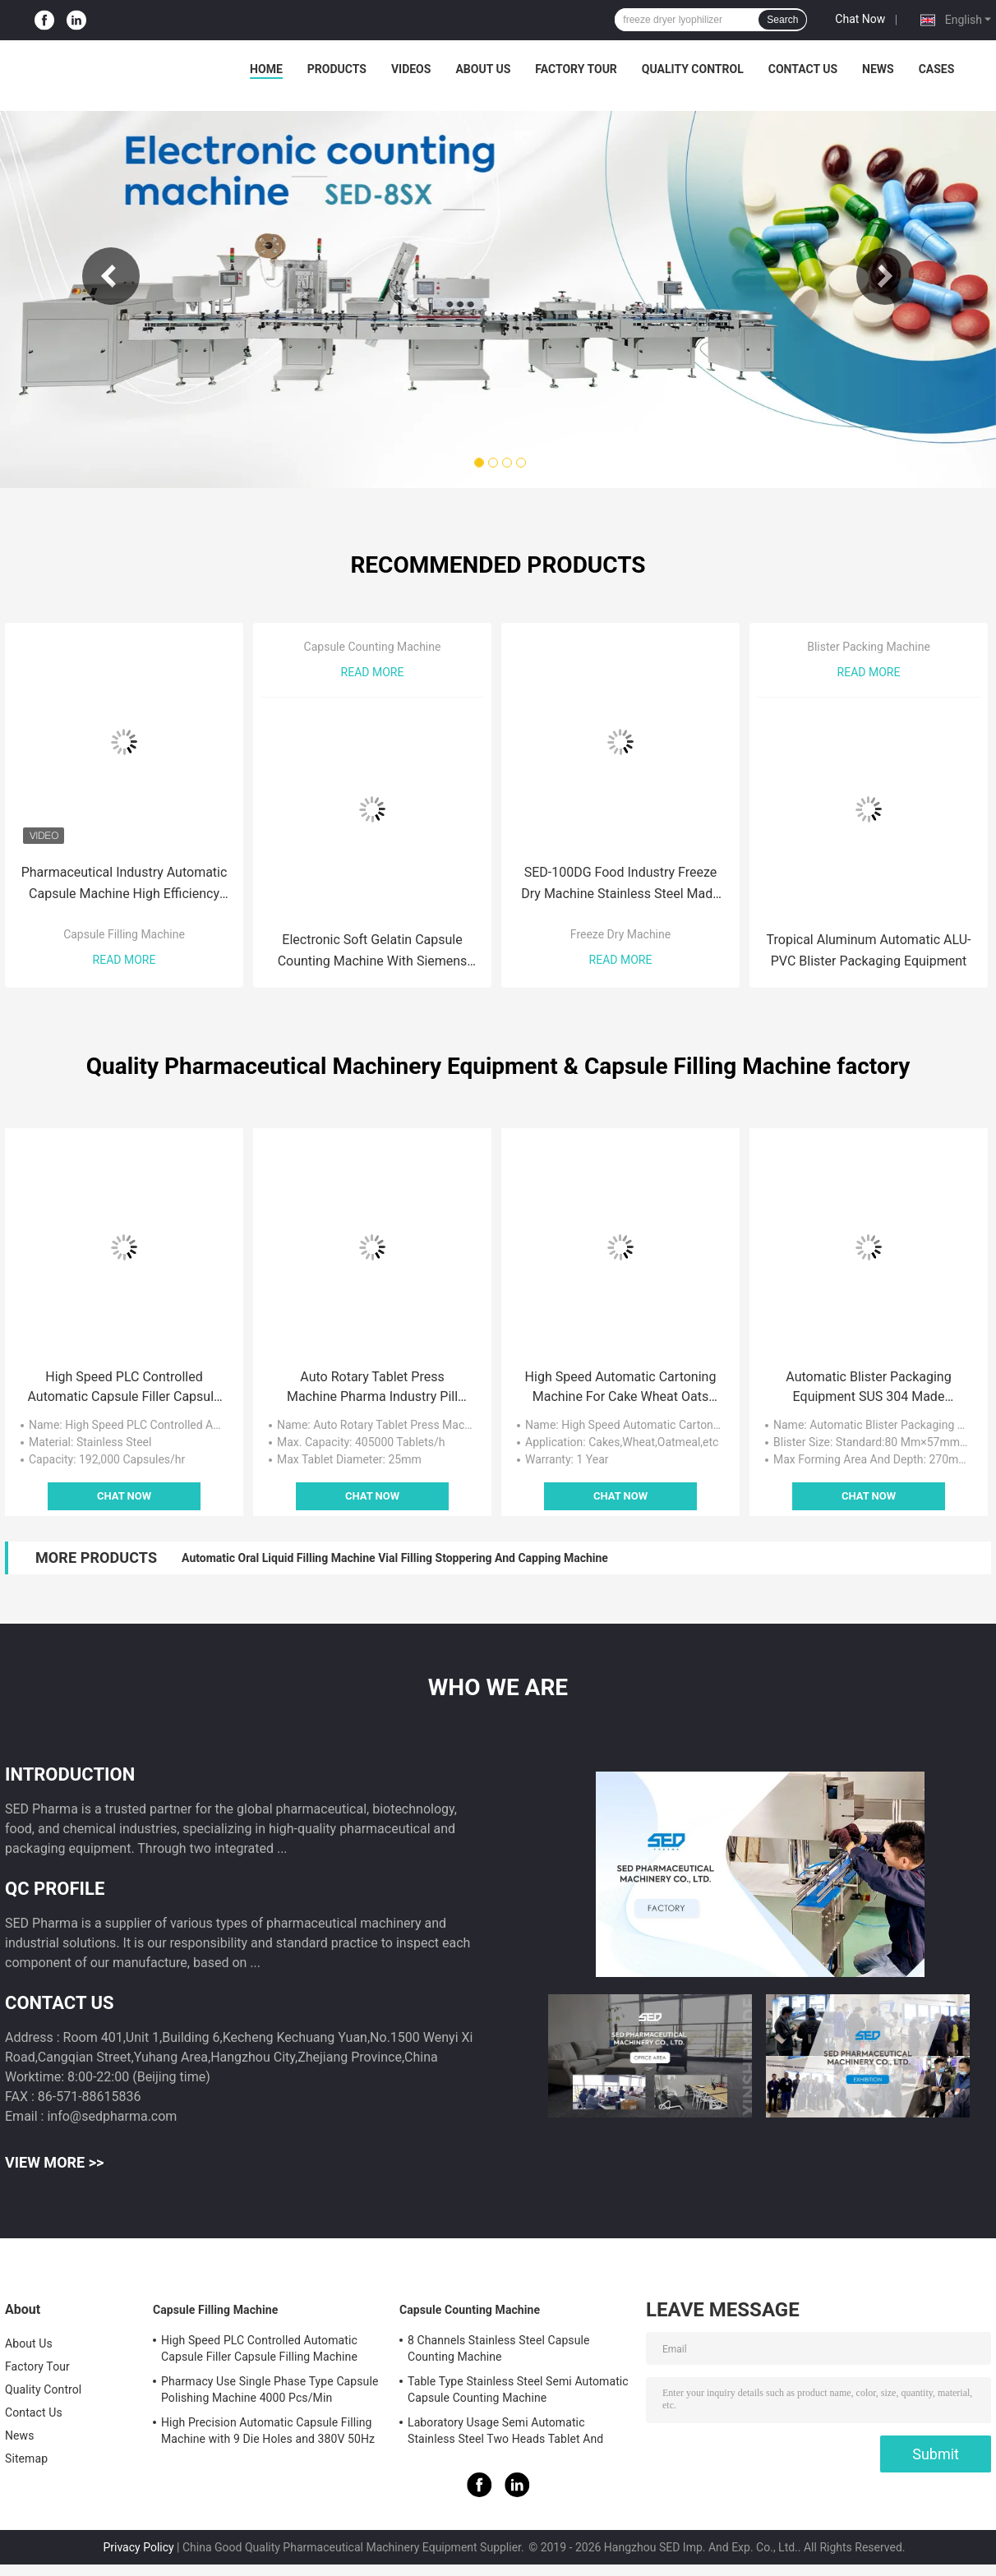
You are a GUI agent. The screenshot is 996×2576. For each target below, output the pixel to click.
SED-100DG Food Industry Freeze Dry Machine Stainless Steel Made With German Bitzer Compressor (620, 884)
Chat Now (860, 18)
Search (782, 19)
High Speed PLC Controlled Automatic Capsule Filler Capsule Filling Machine (123, 1388)
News (878, 69)
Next (885, 276)
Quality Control (693, 69)
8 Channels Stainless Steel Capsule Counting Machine (499, 2348)
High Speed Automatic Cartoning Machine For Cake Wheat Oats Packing (621, 1388)
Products (337, 69)
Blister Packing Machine (868, 646)
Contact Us (802, 69)
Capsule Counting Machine (372, 646)
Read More (124, 959)
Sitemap (26, 2458)
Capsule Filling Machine (124, 934)
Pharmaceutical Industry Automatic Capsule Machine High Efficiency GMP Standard (124, 884)
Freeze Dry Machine (620, 934)
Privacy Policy (138, 2547)
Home (266, 69)
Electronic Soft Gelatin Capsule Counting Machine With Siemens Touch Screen (373, 952)
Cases (937, 69)
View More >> (54, 2162)
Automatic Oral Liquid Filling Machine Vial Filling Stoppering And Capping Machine (395, 1557)
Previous (111, 276)
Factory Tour (576, 69)
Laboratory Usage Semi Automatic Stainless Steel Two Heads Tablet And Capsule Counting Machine (505, 2433)
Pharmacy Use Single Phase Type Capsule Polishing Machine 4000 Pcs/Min (269, 2389)
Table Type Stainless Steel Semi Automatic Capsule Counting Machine (518, 2389)
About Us (482, 69)
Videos (411, 69)
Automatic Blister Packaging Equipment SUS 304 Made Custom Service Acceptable (868, 1388)
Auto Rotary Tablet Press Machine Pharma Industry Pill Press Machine (372, 1388)
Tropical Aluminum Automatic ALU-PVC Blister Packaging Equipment (869, 950)
